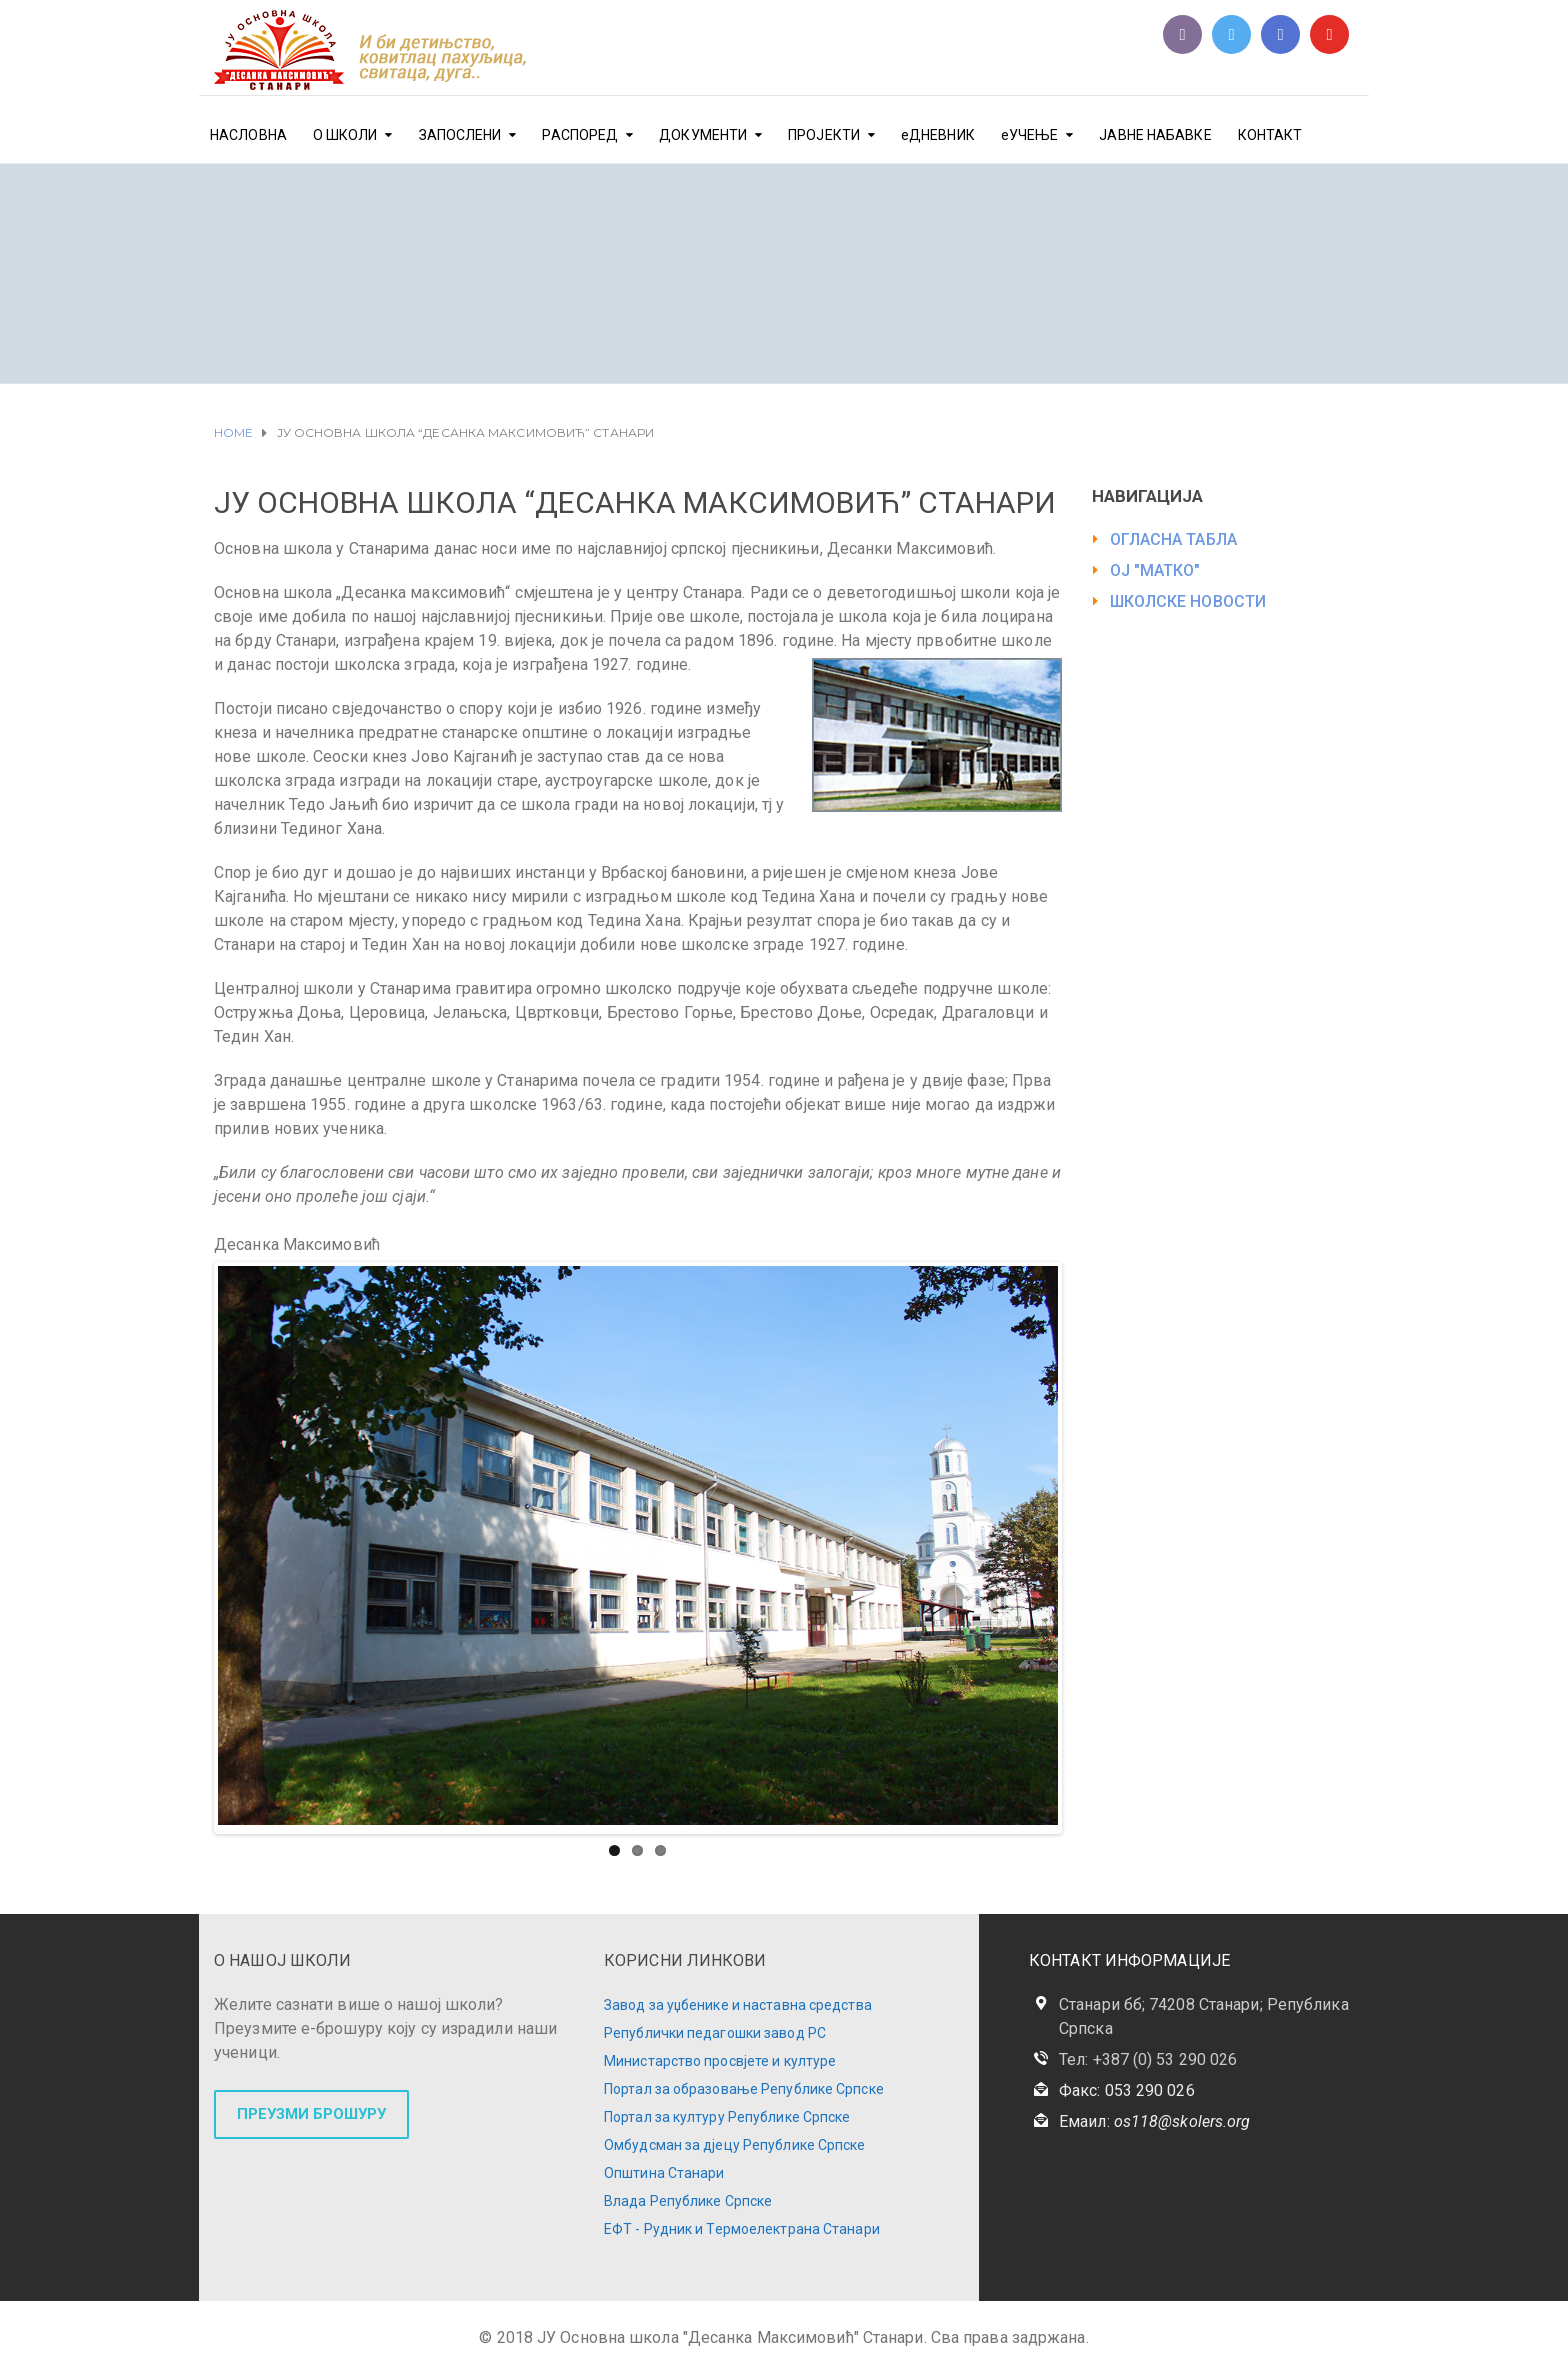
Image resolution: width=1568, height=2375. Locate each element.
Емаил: (1154, 2116)
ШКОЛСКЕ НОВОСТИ (1188, 601)
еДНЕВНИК (938, 135)
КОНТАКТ (1270, 135)
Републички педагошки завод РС (715, 2028)
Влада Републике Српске (688, 2196)
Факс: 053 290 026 (1127, 2085)
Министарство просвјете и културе (720, 2056)
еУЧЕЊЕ (1030, 135)
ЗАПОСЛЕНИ (460, 135)
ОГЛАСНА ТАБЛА (1173, 539)
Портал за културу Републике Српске (727, 2112)
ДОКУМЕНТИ (703, 135)
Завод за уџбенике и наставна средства (738, 2000)
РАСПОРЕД (580, 135)
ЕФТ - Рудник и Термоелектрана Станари (742, 2224)
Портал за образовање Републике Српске (744, 2084)
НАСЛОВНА (248, 135)
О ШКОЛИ (345, 135)
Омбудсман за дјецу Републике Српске (735, 2140)
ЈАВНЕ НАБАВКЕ (1155, 135)
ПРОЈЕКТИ (824, 135)
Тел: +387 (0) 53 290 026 (1148, 2054)
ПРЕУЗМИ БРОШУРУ (311, 2109)
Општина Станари (664, 2168)
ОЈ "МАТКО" (1155, 570)
